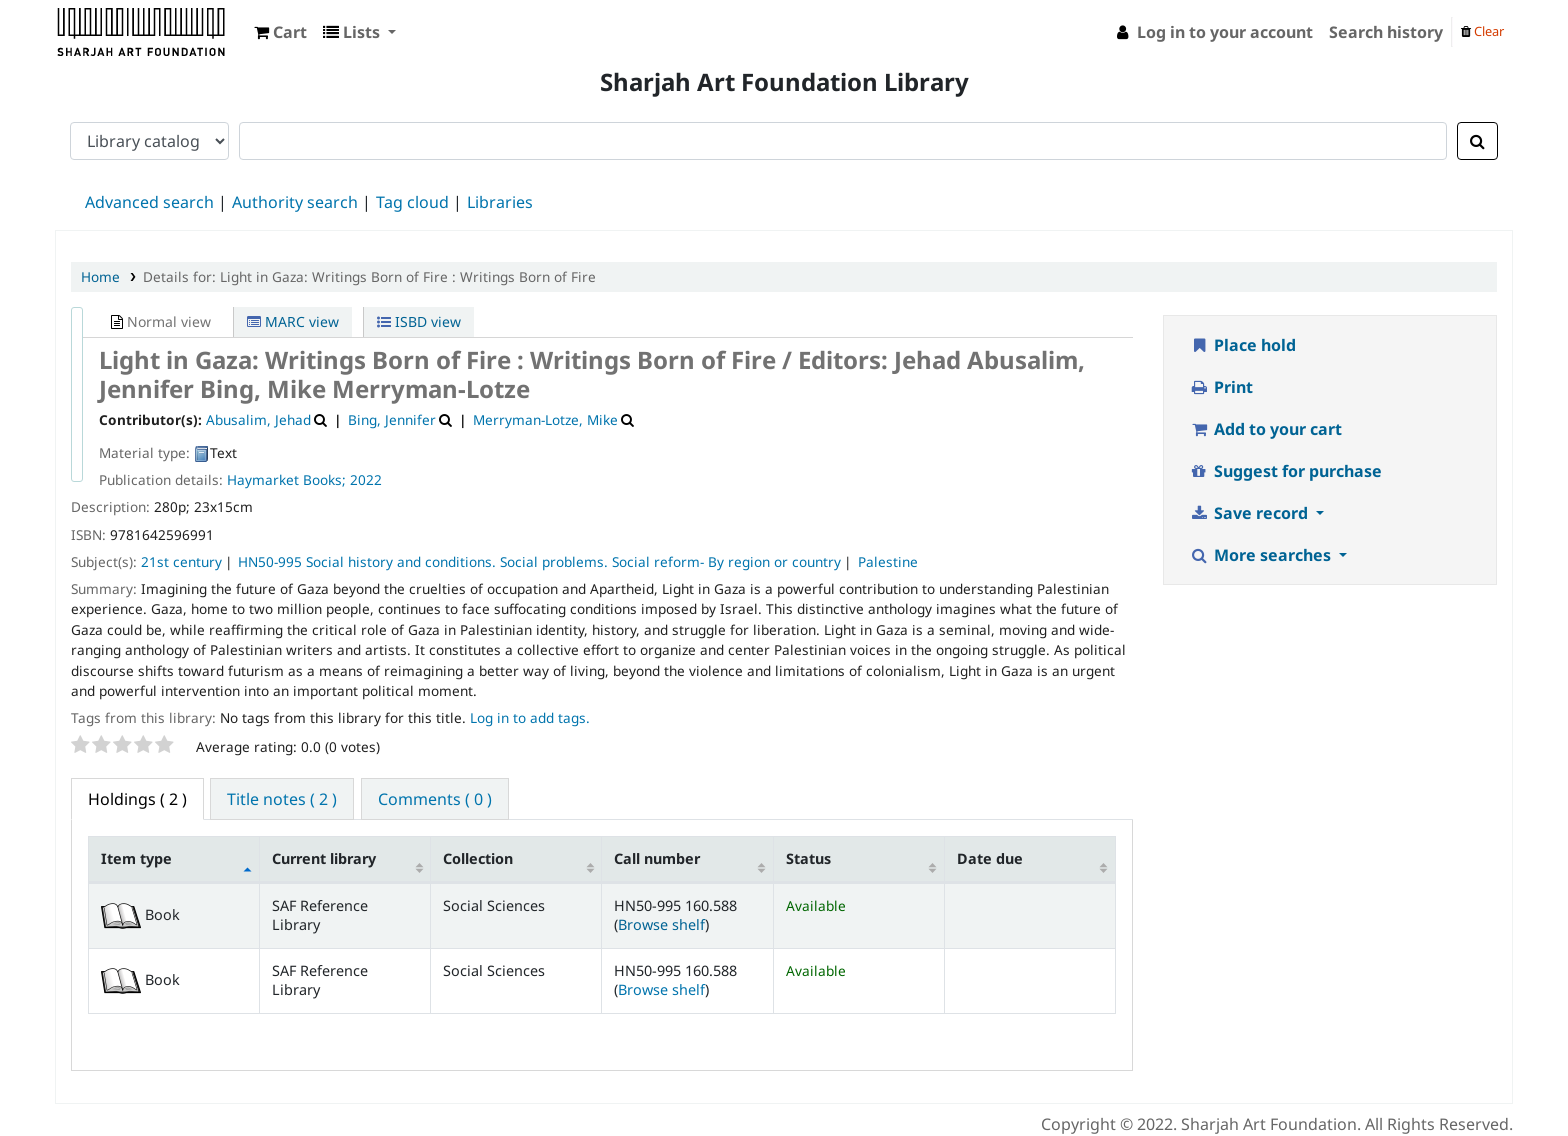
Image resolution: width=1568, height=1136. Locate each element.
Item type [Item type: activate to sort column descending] (136, 858)
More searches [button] (1262, 555)
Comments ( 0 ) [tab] (435, 799)
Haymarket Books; (286, 479)
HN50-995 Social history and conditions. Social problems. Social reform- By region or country (539, 561)
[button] (280, 32)
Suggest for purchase (1285, 471)
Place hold (1242, 345)
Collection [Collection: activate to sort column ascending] (478, 858)
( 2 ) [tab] (137, 799)
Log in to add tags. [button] (530, 717)
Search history (1386, 32)
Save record (1250, 513)
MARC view (293, 321)
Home (100, 276)
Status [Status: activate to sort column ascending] (808, 858)
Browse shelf (661, 924)
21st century (181, 561)
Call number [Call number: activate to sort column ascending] (657, 858)
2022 (366, 479)
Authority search (295, 202)
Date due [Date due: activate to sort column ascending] (990, 858)
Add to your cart (1265, 429)
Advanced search (149, 202)
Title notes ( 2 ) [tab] (282, 799)
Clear (1482, 31)
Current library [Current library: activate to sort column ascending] (324, 858)
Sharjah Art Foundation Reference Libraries (106, 28)
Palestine (888, 561)
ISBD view (419, 321)
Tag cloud (412, 202)
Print (1221, 387)
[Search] (1477, 141)
